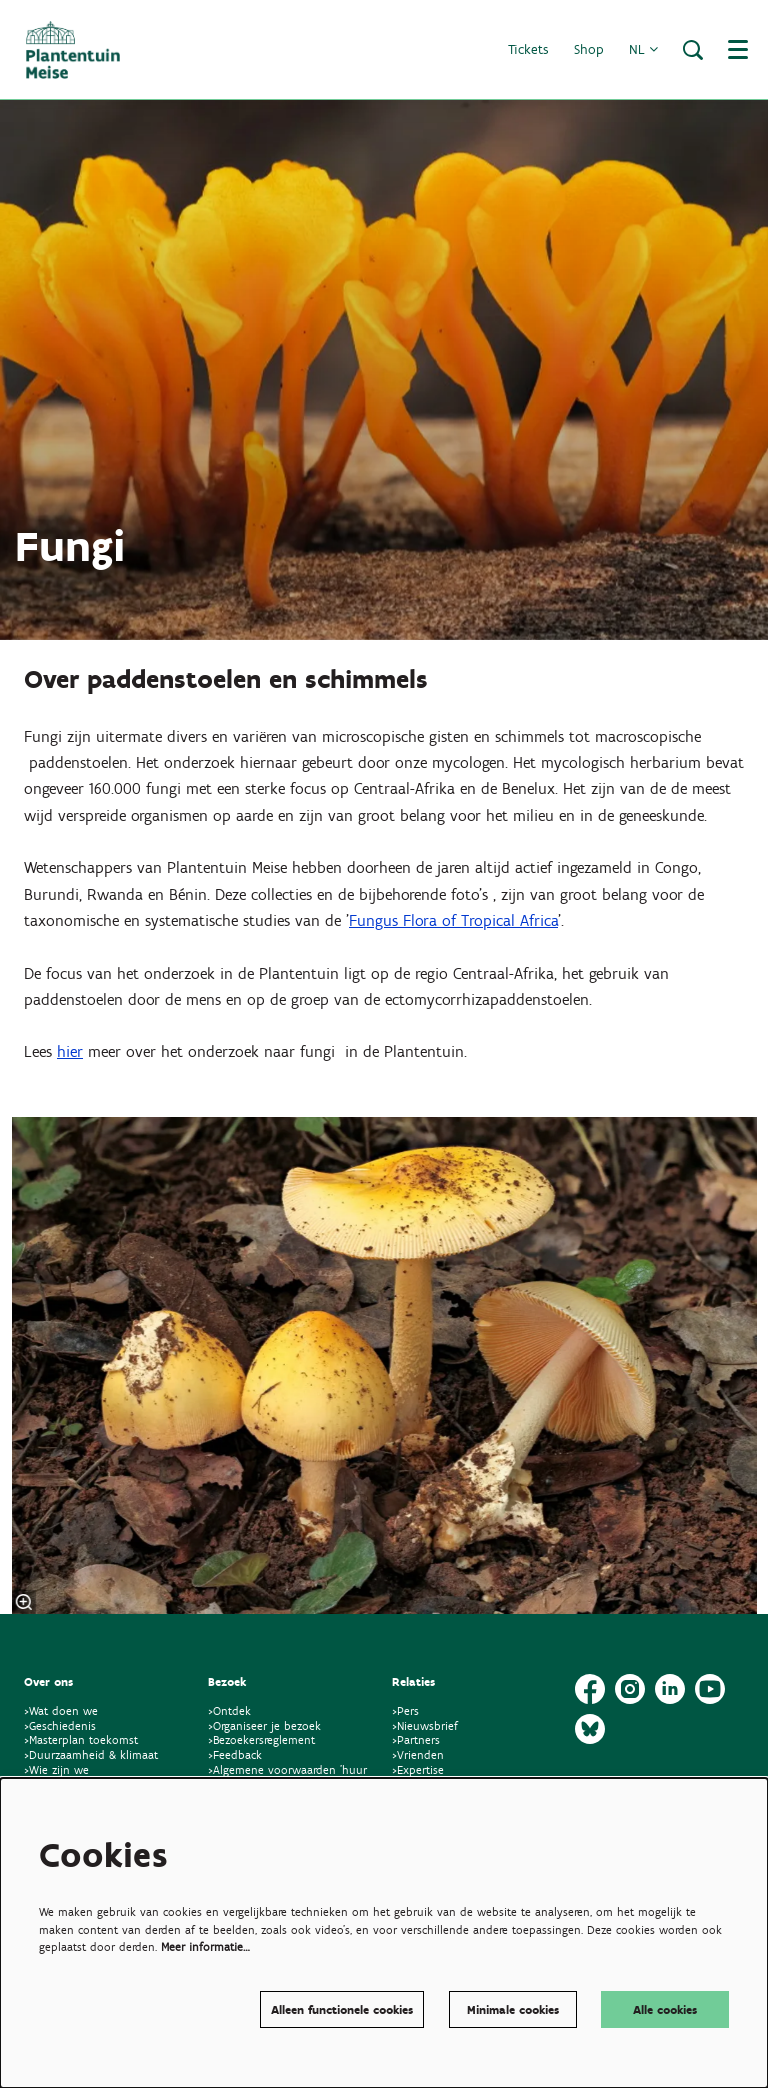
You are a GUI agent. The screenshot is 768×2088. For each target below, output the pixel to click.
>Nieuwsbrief (425, 1725)
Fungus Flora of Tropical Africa (453, 920)
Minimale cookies (513, 2009)
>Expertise (418, 1769)
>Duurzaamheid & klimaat (91, 1754)
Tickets (528, 49)
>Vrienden (418, 1754)
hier (70, 1051)
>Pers (407, 1710)
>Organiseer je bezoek (264, 1725)
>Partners (416, 1739)
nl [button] (643, 49)
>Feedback (235, 1754)
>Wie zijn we (56, 1769)
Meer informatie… (205, 1946)
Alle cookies (665, 2009)
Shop (589, 49)
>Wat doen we (61, 1710)
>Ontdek (229, 1710)
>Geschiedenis (60, 1725)
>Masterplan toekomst (81, 1739)
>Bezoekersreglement (261, 1739)
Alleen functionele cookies (342, 2009)
